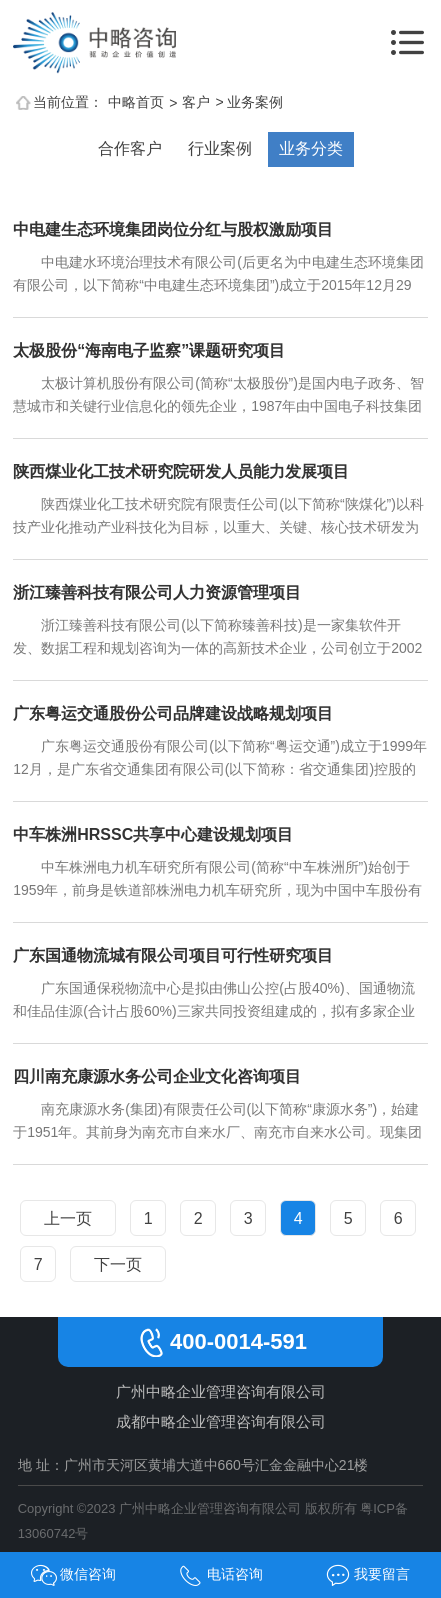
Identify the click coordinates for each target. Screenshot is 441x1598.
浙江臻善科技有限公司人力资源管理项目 (157, 592)
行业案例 (220, 148)
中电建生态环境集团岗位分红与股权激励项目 (173, 229)
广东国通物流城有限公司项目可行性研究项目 (173, 955)
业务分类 (311, 148)
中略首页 (136, 102)
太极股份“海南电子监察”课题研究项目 (149, 350)
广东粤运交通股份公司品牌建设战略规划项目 (173, 713)
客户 (196, 102)
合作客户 (130, 148)
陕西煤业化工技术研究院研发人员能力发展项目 (181, 471)
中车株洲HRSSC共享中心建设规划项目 (153, 834)
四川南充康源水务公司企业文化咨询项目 (157, 1076)
